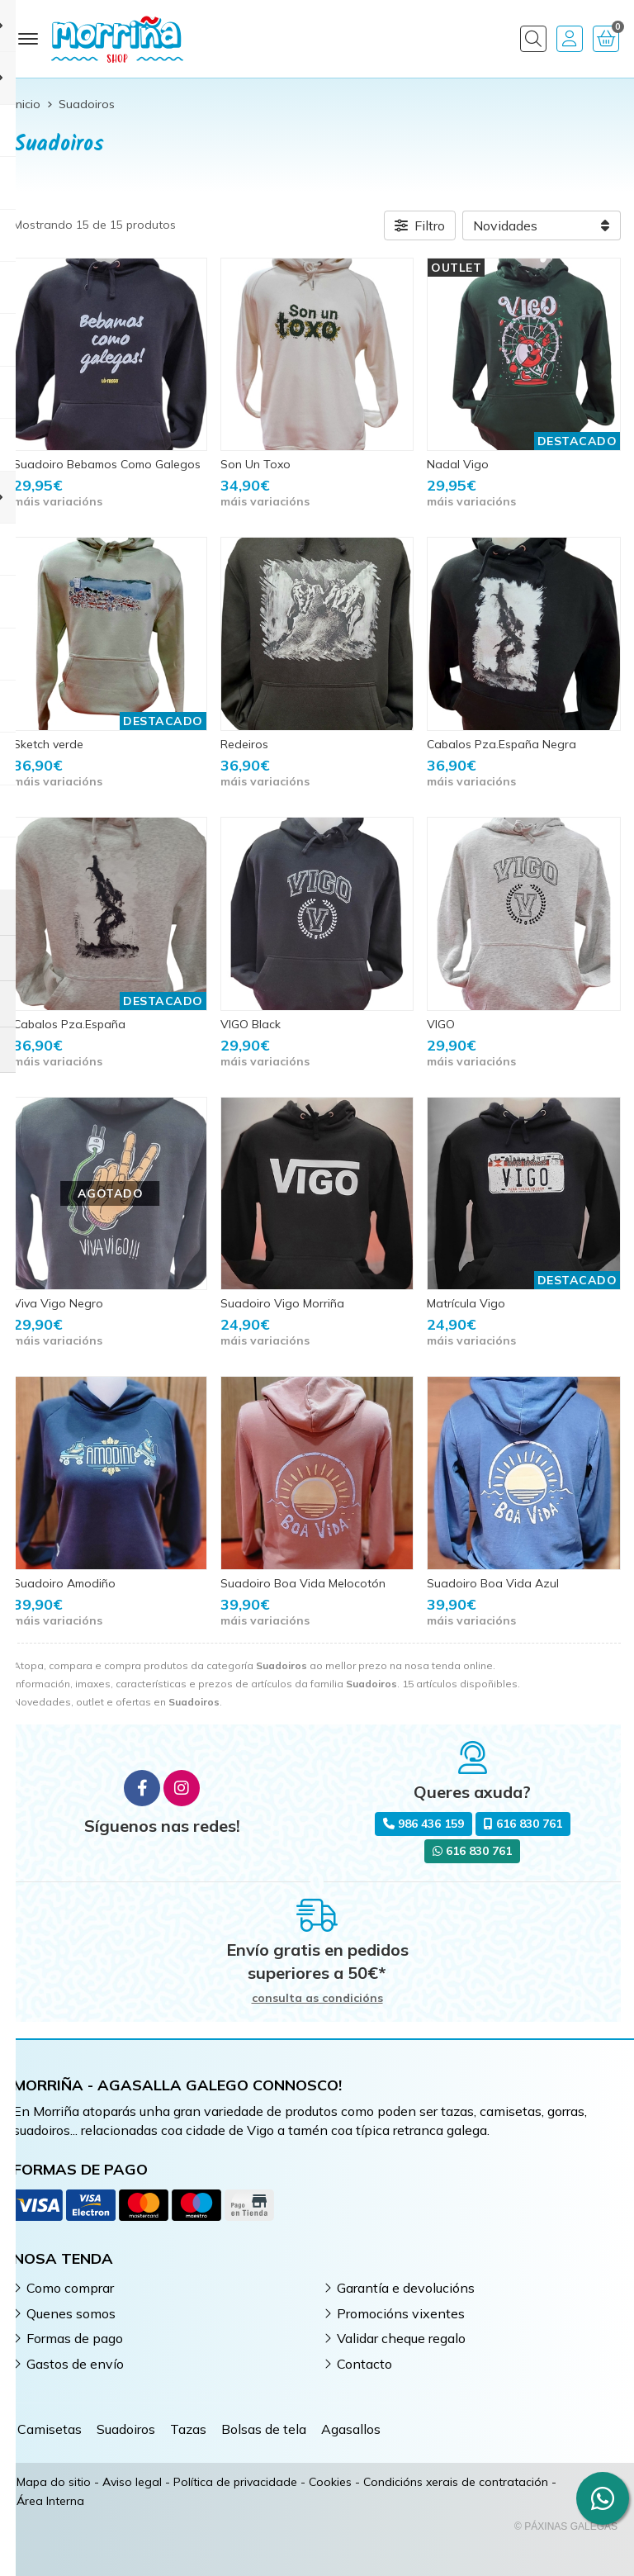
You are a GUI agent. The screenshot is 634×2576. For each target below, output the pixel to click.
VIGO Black (250, 1024)
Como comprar (70, 2287)
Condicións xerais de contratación (455, 2481)
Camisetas (49, 2429)
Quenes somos (71, 2313)
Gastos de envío (75, 2363)
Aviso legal (132, 2481)
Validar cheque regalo (401, 2338)
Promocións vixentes (401, 2313)
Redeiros (244, 744)
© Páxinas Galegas (565, 2526)
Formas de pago (74, 2338)
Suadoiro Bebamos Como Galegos (107, 464)
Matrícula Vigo (466, 1303)
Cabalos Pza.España (69, 1024)
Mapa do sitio (54, 2481)
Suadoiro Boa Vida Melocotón (303, 1583)
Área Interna (50, 2500)
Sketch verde (48, 744)
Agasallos (351, 2429)
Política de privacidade (235, 2481)
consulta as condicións (317, 1998)
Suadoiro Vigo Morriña (282, 1303)
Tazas (188, 2429)
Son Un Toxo (255, 464)
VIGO (441, 1024)
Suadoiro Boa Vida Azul (493, 1583)
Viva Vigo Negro (58, 1303)
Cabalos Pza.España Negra (501, 744)
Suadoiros (126, 2429)
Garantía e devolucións (406, 2287)
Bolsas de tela (263, 2429)
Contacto (364, 2363)
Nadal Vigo (458, 464)
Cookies (330, 2481)
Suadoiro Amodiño (64, 1583)
